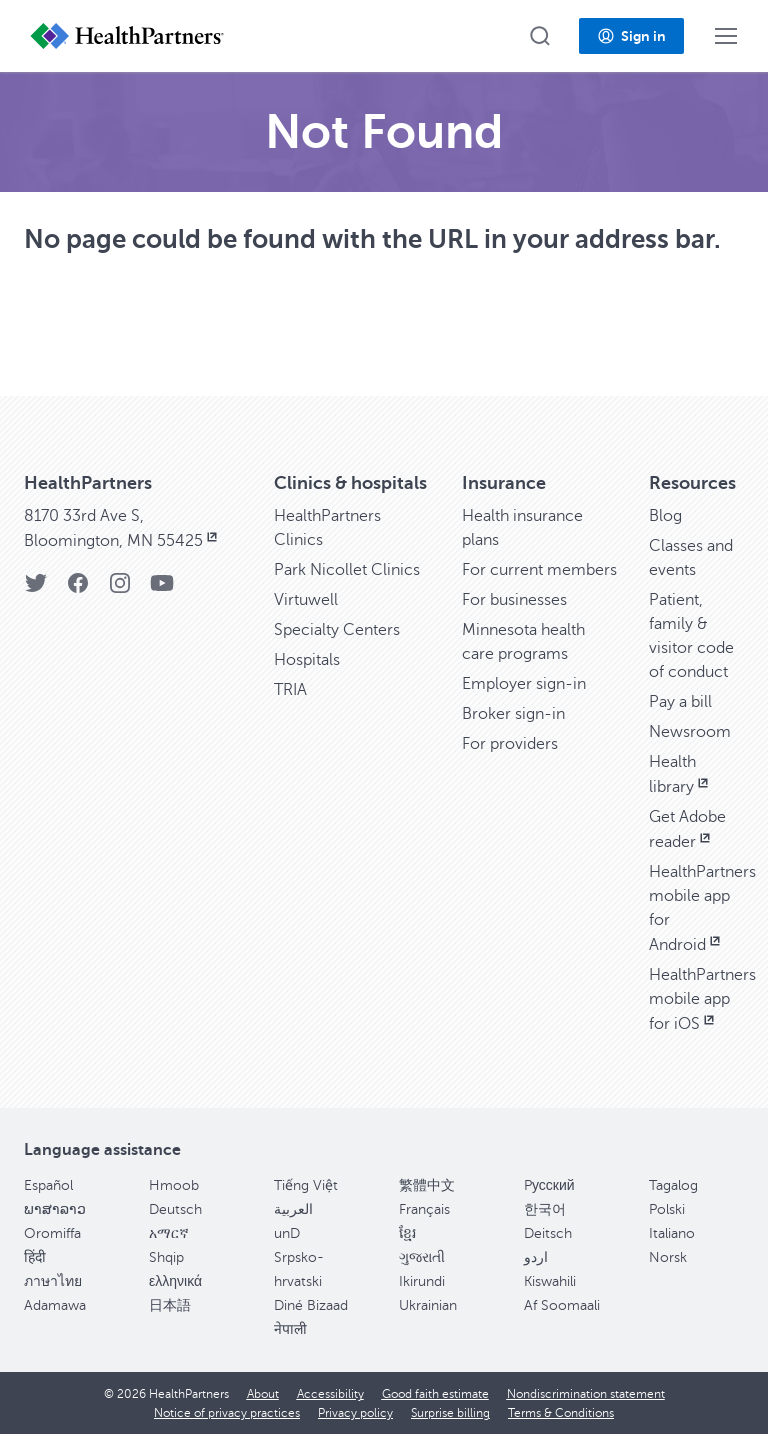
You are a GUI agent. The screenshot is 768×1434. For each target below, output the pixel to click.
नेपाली (290, 1329)
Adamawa (55, 1305)
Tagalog (673, 1185)
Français (424, 1209)
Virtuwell (306, 600)
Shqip (166, 1257)
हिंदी (35, 1257)
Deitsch (548, 1233)
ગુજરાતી (422, 1257)
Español (48, 1185)
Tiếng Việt (306, 1185)
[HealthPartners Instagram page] (120, 589)
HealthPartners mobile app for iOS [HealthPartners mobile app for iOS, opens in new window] (702, 999)
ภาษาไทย (53, 1281)
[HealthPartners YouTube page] (162, 589)
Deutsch (175, 1209)
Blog (665, 516)
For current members (539, 570)
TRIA (290, 690)
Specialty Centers (337, 630)
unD (287, 1233)
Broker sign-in (513, 714)
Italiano (672, 1233)
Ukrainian (428, 1305)
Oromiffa (52, 1233)
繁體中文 (427, 1185)
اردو (536, 1257)
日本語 (170, 1305)
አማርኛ (169, 1233)
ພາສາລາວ (55, 1209)
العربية (293, 1209)
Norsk (668, 1257)
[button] (540, 36)
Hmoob (174, 1185)
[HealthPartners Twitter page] (36, 589)
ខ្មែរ (407, 1233)
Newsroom (690, 732)
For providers (510, 744)
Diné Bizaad (311, 1305)
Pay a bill (680, 702)
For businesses (514, 600)
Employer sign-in (524, 684)
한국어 (545, 1209)
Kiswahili (550, 1281)
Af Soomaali (562, 1305)
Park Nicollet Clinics (347, 570)
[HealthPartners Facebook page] (78, 589)
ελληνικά (175, 1281)
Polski (667, 1209)
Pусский (549, 1185)
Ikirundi (422, 1281)
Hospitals (307, 660)
